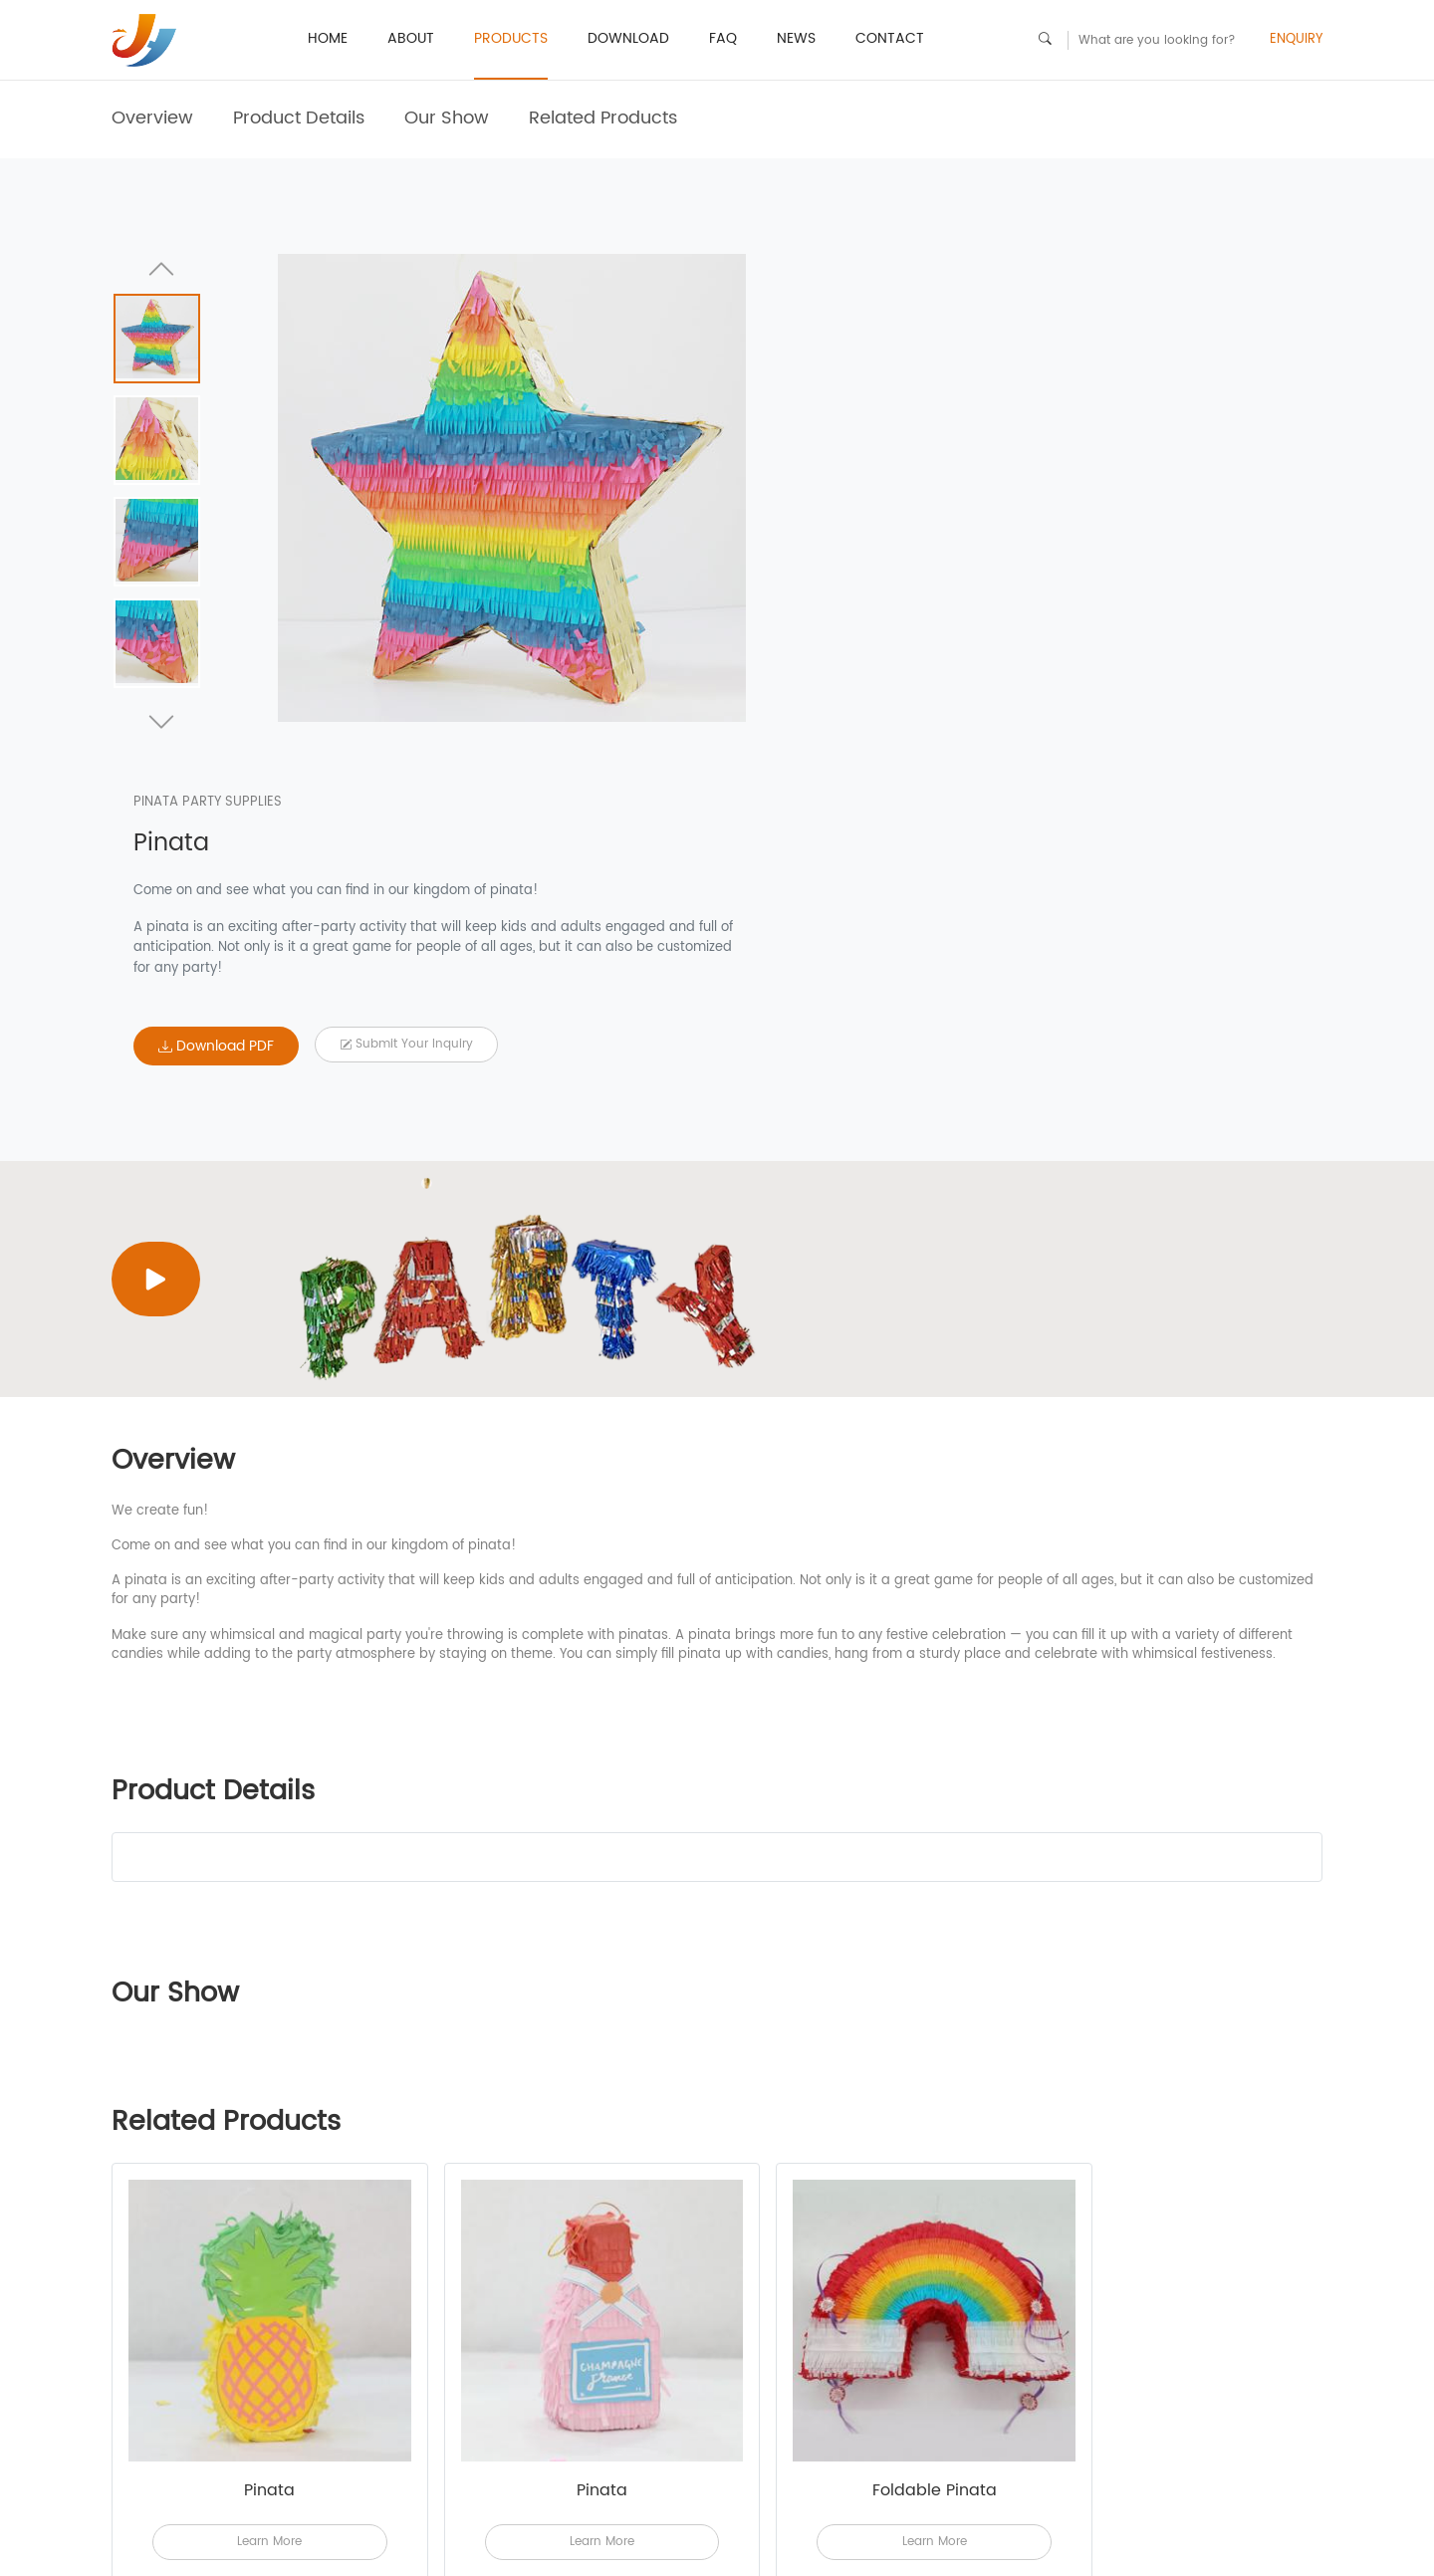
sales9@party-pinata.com (1063, 2540)
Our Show (446, 118)
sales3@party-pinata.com (1063, 2520)
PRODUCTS (511, 38)
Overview (152, 118)
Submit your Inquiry (1037, 614)
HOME (328, 38)
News (796, 38)
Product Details (298, 118)
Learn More (257, 2199)
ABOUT (410, 38)
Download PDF (847, 616)
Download (628, 38)
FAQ (723, 38)
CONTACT (889, 38)
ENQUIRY (1296, 40)
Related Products (603, 118)
